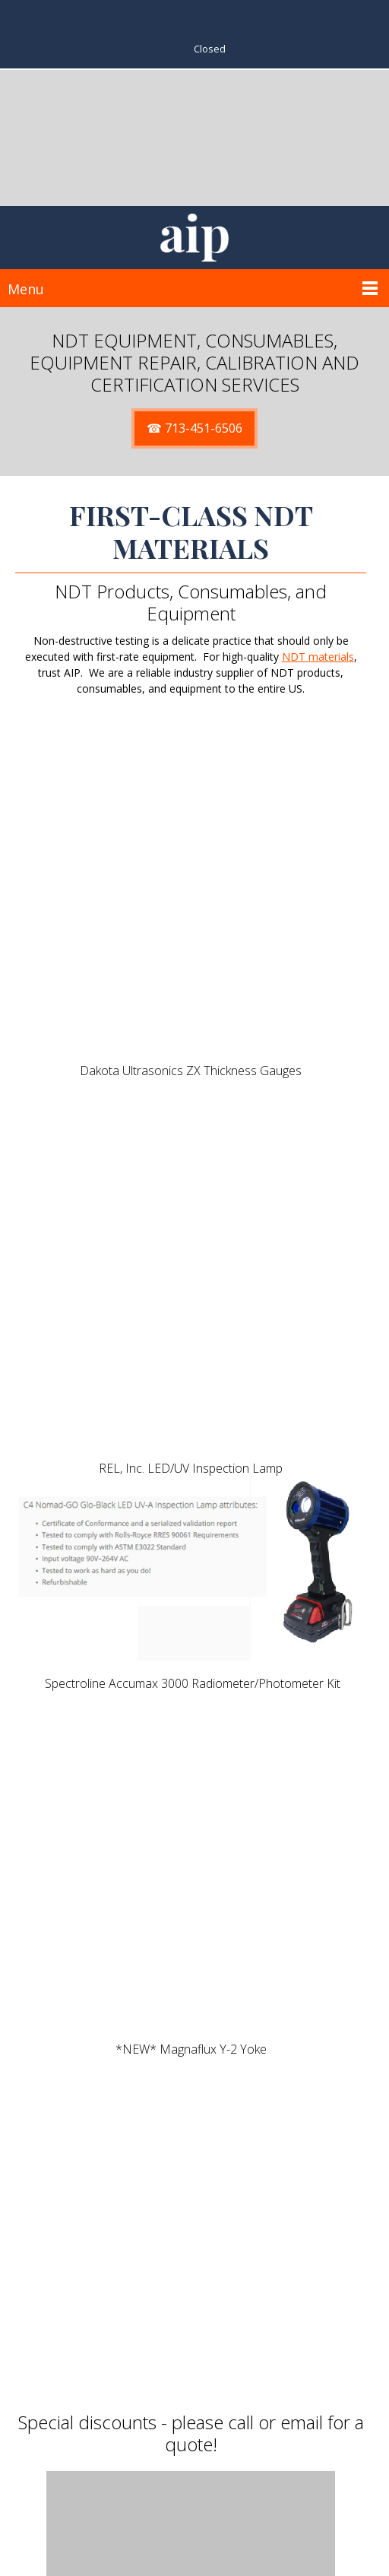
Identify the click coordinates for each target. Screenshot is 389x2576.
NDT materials (318, 656)
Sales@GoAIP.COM (207, 2537)
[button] (191, 1172)
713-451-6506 (210, 2521)
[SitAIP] (194, 238)
